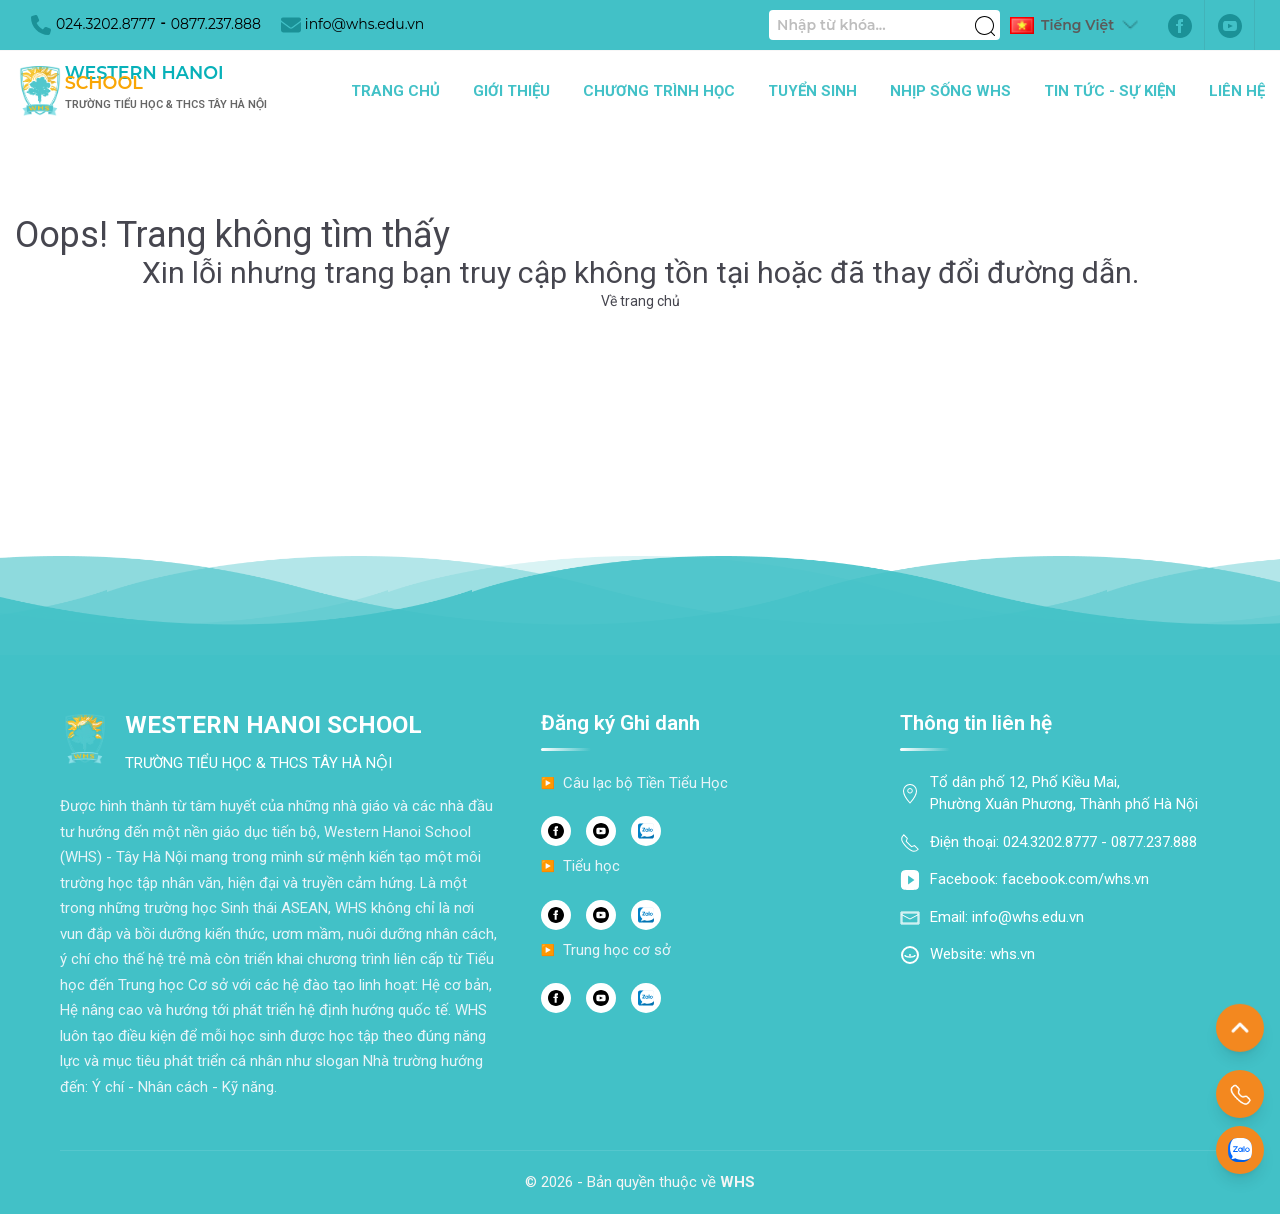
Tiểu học (591, 866)
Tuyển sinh (812, 91)
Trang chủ (395, 91)
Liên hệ (1237, 91)
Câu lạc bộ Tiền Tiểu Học (645, 783)
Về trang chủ (640, 301)
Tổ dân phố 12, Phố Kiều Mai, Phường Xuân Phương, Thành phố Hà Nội (1064, 793)
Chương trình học (659, 91)
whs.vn (1012, 954)
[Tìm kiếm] (985, 15)
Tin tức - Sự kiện (1110, 91)
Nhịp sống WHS (950, 91)
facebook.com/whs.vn (1075, 879)
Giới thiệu (511, 91)
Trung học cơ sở (617, 950)
